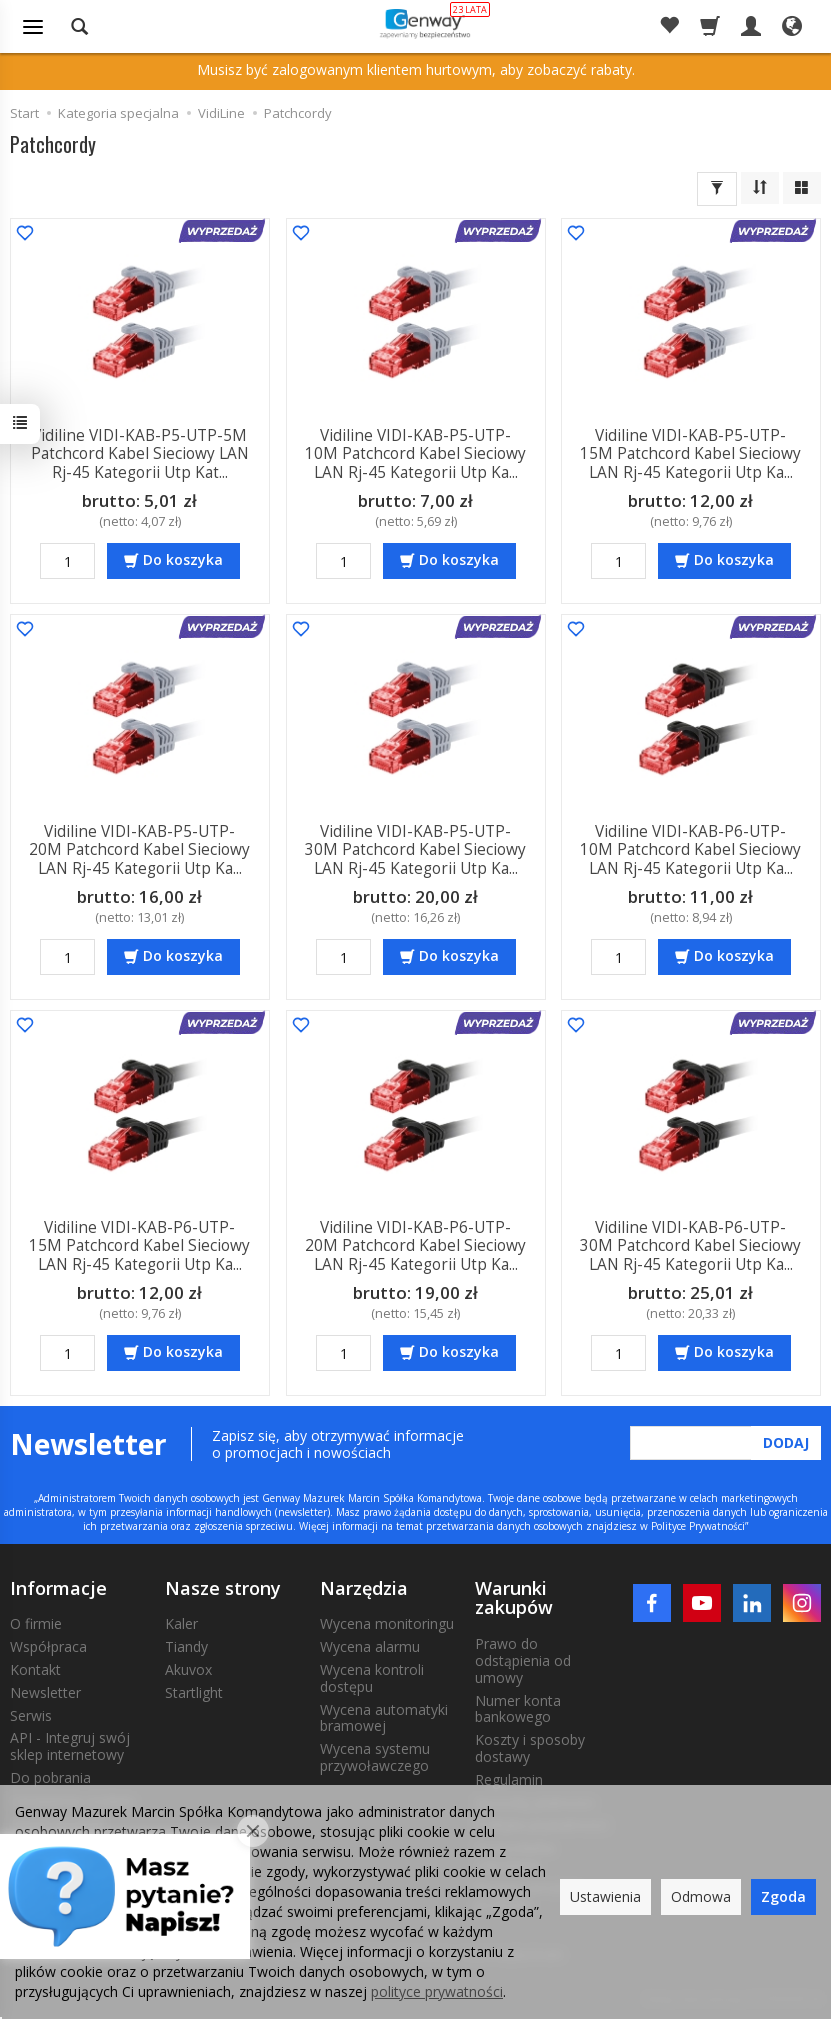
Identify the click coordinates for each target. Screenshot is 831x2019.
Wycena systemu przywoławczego (375, 1757)
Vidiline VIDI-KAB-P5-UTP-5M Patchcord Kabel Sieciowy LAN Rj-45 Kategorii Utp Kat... (140, 454)
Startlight (194, 1692)
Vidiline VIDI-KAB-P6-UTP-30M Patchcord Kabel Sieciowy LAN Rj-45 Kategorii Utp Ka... (691, 1246)
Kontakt (35, 1669)
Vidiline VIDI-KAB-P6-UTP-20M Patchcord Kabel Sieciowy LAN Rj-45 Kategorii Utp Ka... (415, 1246)
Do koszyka (183, 559)
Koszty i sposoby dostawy (530, 1748)
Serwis (31, 1715)
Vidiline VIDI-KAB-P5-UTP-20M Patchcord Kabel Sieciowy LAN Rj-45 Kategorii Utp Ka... (139, 850)
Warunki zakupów (514, 1598)
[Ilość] (67, 561)
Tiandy (186, 1646)
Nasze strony (223, 1588)
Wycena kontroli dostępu (372, 1678)
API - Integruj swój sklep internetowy (70, 1746)
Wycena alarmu (370, 1646)
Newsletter (45, 1692)
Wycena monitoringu (387, 1623)
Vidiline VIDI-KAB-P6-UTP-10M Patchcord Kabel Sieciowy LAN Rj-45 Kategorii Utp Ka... (691, 850)
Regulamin (509, 1779)
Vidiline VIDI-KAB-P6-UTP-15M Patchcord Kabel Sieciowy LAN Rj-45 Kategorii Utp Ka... (139, 1246)
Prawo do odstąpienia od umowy (523, 1660)
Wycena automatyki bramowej (384, 1718)
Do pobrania (50, 1777)
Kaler (181, 1623)
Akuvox (188, 1669)
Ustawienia (605, 1896)
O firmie (36, 1623)
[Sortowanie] (760, 188)
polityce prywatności (437, 1991)
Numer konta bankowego (518, 1709)
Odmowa (701, 1896)
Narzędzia (364, 1588)
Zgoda (783, 1896)
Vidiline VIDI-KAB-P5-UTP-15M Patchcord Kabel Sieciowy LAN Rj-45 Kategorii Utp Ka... (691, 454)
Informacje (58, 1588)
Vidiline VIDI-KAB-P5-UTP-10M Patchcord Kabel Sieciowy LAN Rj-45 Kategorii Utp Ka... (415, 454)
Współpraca (48, 1646)
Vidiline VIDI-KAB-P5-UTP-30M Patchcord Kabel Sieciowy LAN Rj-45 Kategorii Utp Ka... (415, 850)
